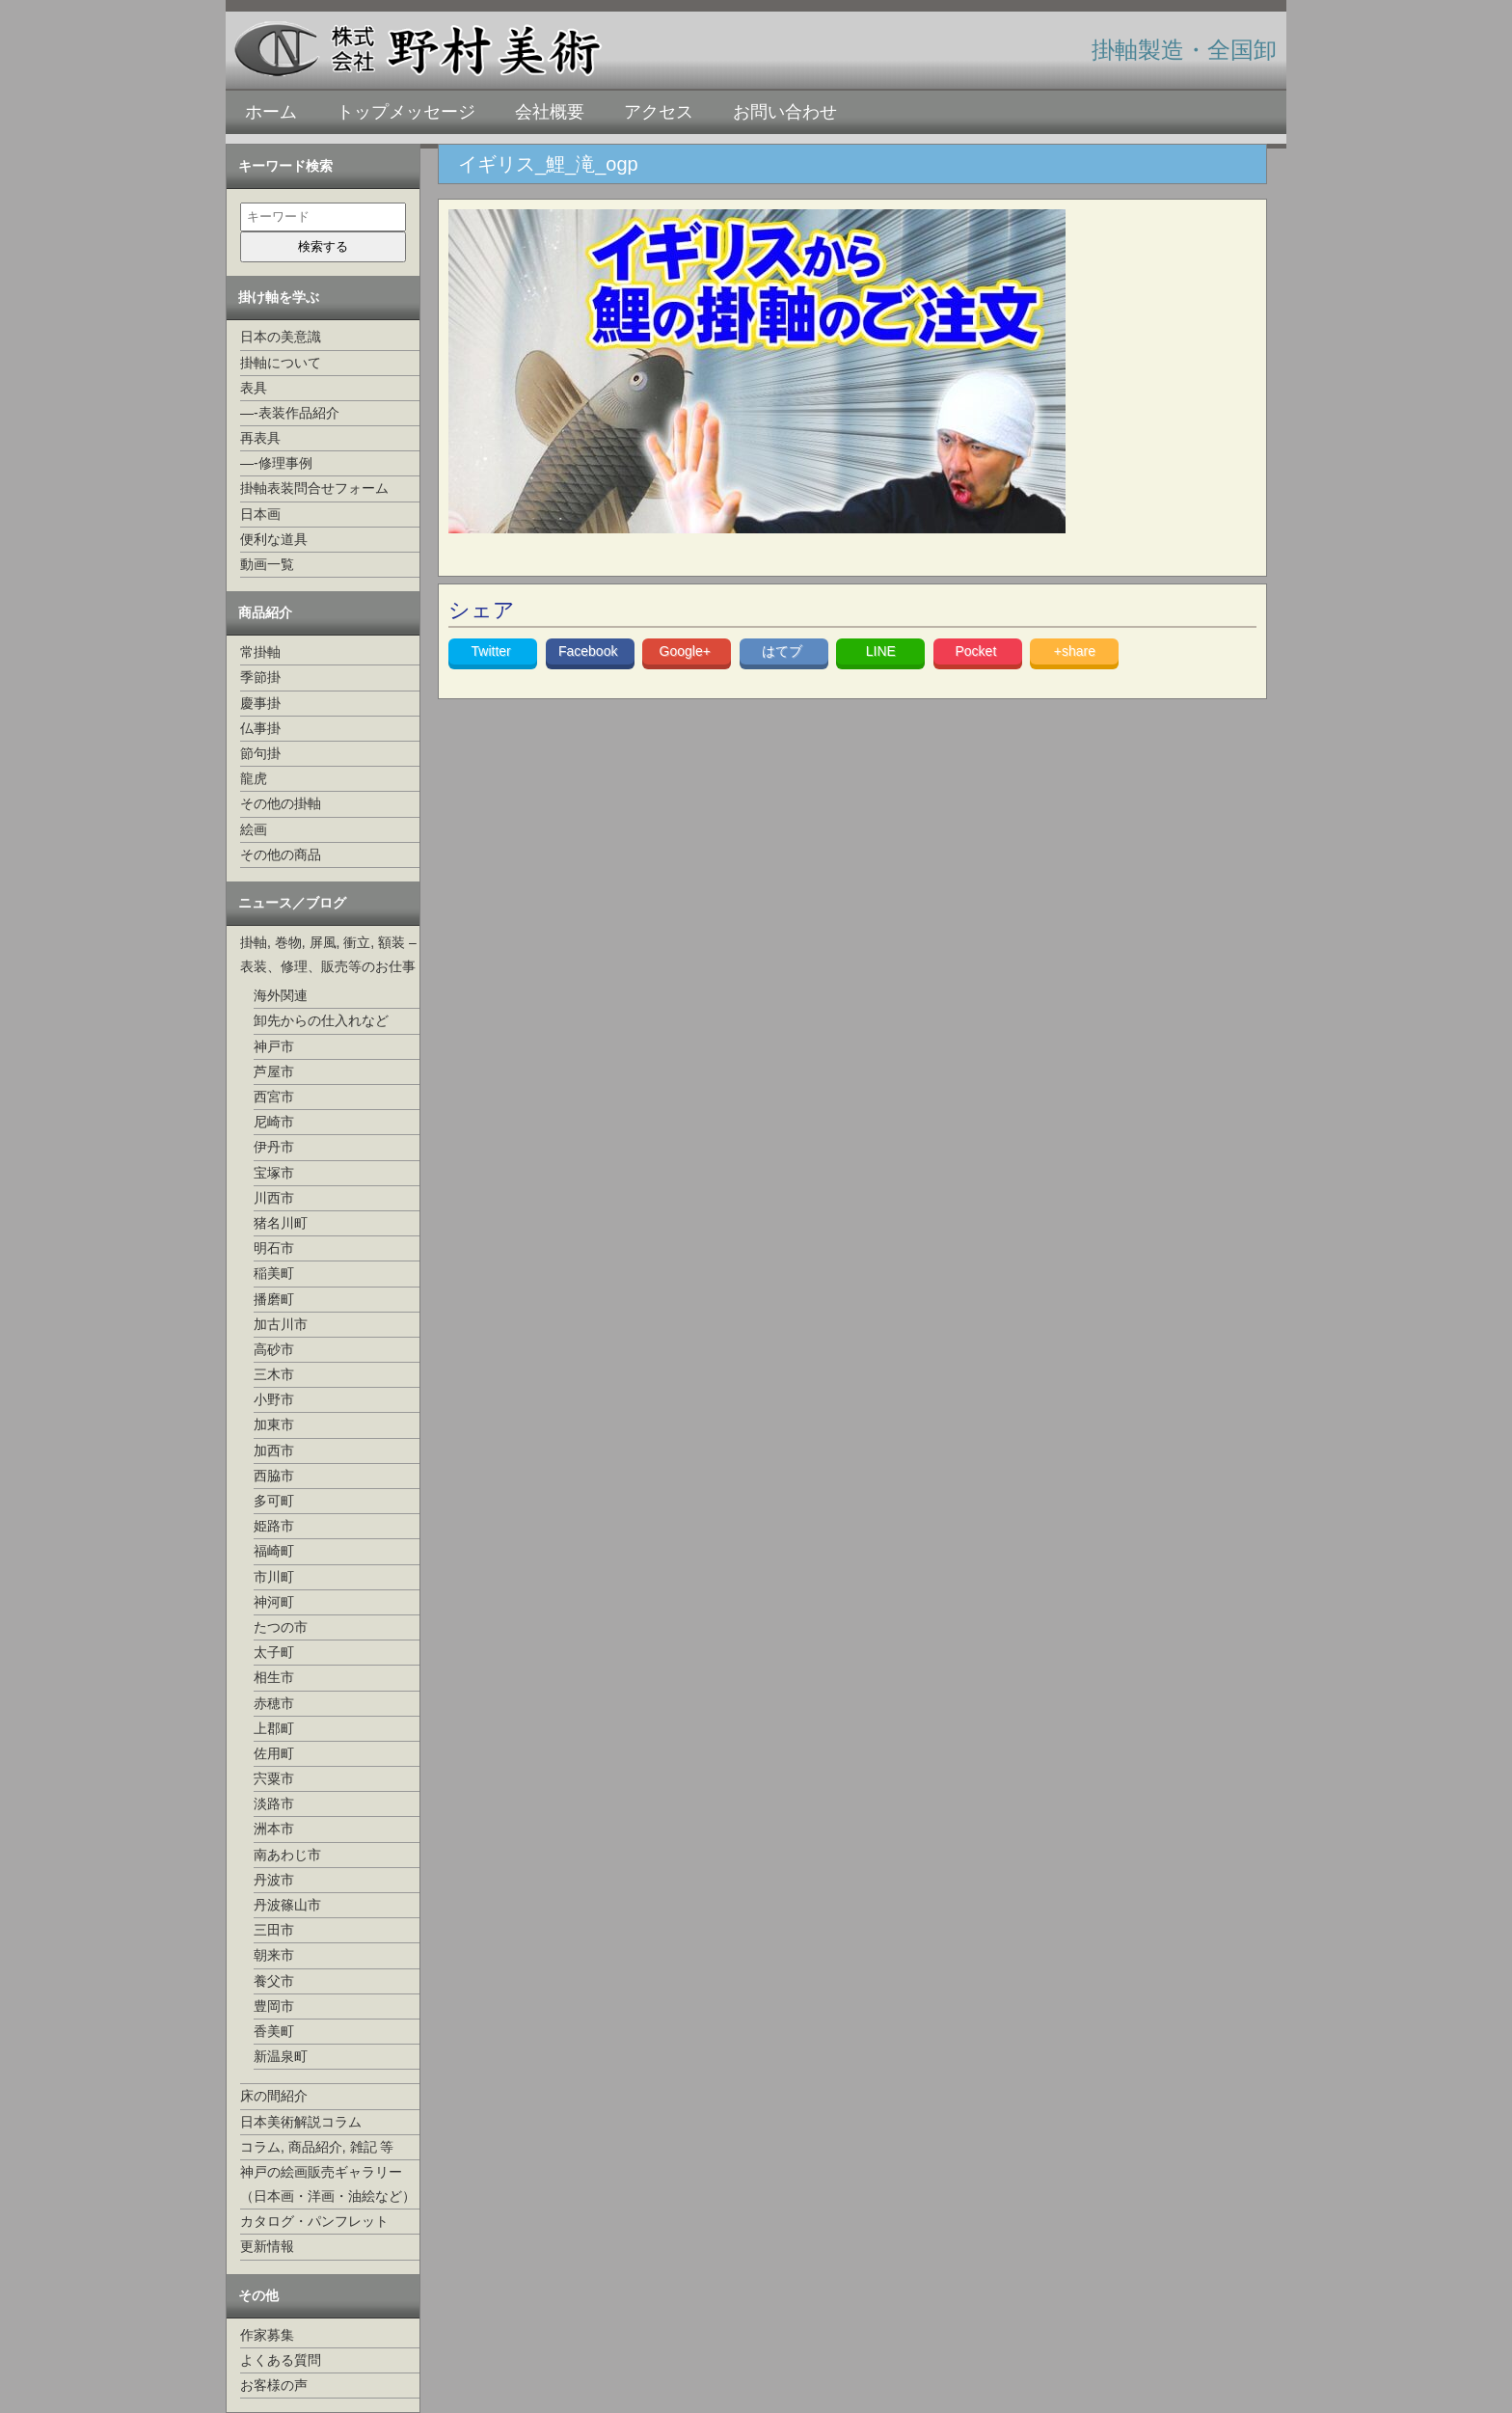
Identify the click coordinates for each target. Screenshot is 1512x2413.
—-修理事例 (276, 463)
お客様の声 (274, 2385)
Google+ (687, 651)
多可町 (274, 1500)
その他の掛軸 (280, 803)
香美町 (274, 2031)
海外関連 (281, 995)
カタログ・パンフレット (314, 2221)
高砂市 (274, 1349)
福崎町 (274, 1551)
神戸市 (274, 1046)
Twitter (493, 651)
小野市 (274, 1399)
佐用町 (274, 1753)
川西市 (274, 1198)
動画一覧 (267, 564)
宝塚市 (274, 1172)
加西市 (274, 1450)
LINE (881, 651)
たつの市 (281, 1627)
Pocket (977, 651)
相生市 (274, 1677)
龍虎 (253, 778)
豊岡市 (274, 2006)
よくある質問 (280, 2360)
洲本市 (274, 1828)
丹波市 (274, 1879)
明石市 (274, 1248)
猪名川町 (281, 1223)
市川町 (274, 1577)
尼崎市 (274, 1121)
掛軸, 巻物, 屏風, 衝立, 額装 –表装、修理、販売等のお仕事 (328, 954)
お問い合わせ (785, 112)
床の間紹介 (274, 2095)
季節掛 (260, 677)
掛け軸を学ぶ (278, 297)
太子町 (274, 1652)
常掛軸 (260, 652)
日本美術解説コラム (301, 2121)
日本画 (260, 514)
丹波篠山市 (287, 1904)
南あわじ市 (287, 1854)
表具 (253, 387)
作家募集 (267, 2335)
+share (1074, 651)
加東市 (274, 1424)
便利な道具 (274, 539)
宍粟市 (274, 1778)
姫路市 (274, 1525)
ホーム (271, 112)
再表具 (260, 438)
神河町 (274, 1602)
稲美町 (274, 1273)
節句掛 (260, 753)
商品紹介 (265, 612)
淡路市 (274, 1803)
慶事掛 (260, 703)
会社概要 (549, 112)
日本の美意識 (280, 336)
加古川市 (281, 1324)
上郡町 (274, 1728)
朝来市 (274, 1955)
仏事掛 (260, 728)
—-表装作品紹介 (289, 412)
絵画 (253, 829)
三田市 (274, 1930)
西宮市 (274, 1096)
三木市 (274, 1374)
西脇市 (274, 1475)
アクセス (658, 112)
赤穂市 (274, 1703)
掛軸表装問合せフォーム (314, 488)
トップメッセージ (406, 112)
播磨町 (274, 1299)
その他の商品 (280, 854)
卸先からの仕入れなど (321, 1020)
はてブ (784, 651)
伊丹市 (274, 1146)
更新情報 (267, 2246)
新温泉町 (281, 2056)
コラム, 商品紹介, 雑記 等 (316, 2147)
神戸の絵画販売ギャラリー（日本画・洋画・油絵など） (328, 2184)
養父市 (274, 1981)
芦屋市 (274, 1071)
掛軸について (280, 362)
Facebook (589, 651)
